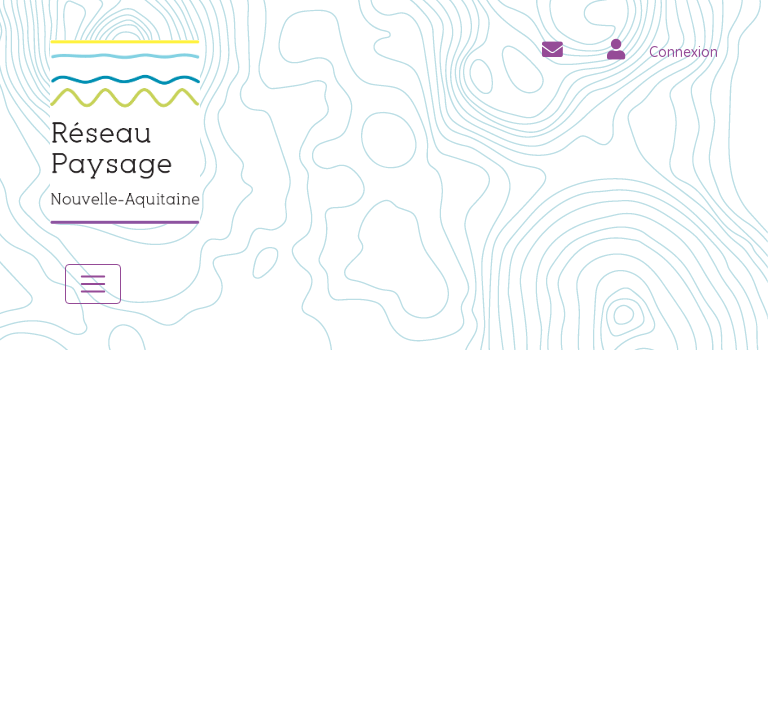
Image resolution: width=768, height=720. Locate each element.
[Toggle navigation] (93, 284)
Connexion (683, 52)
